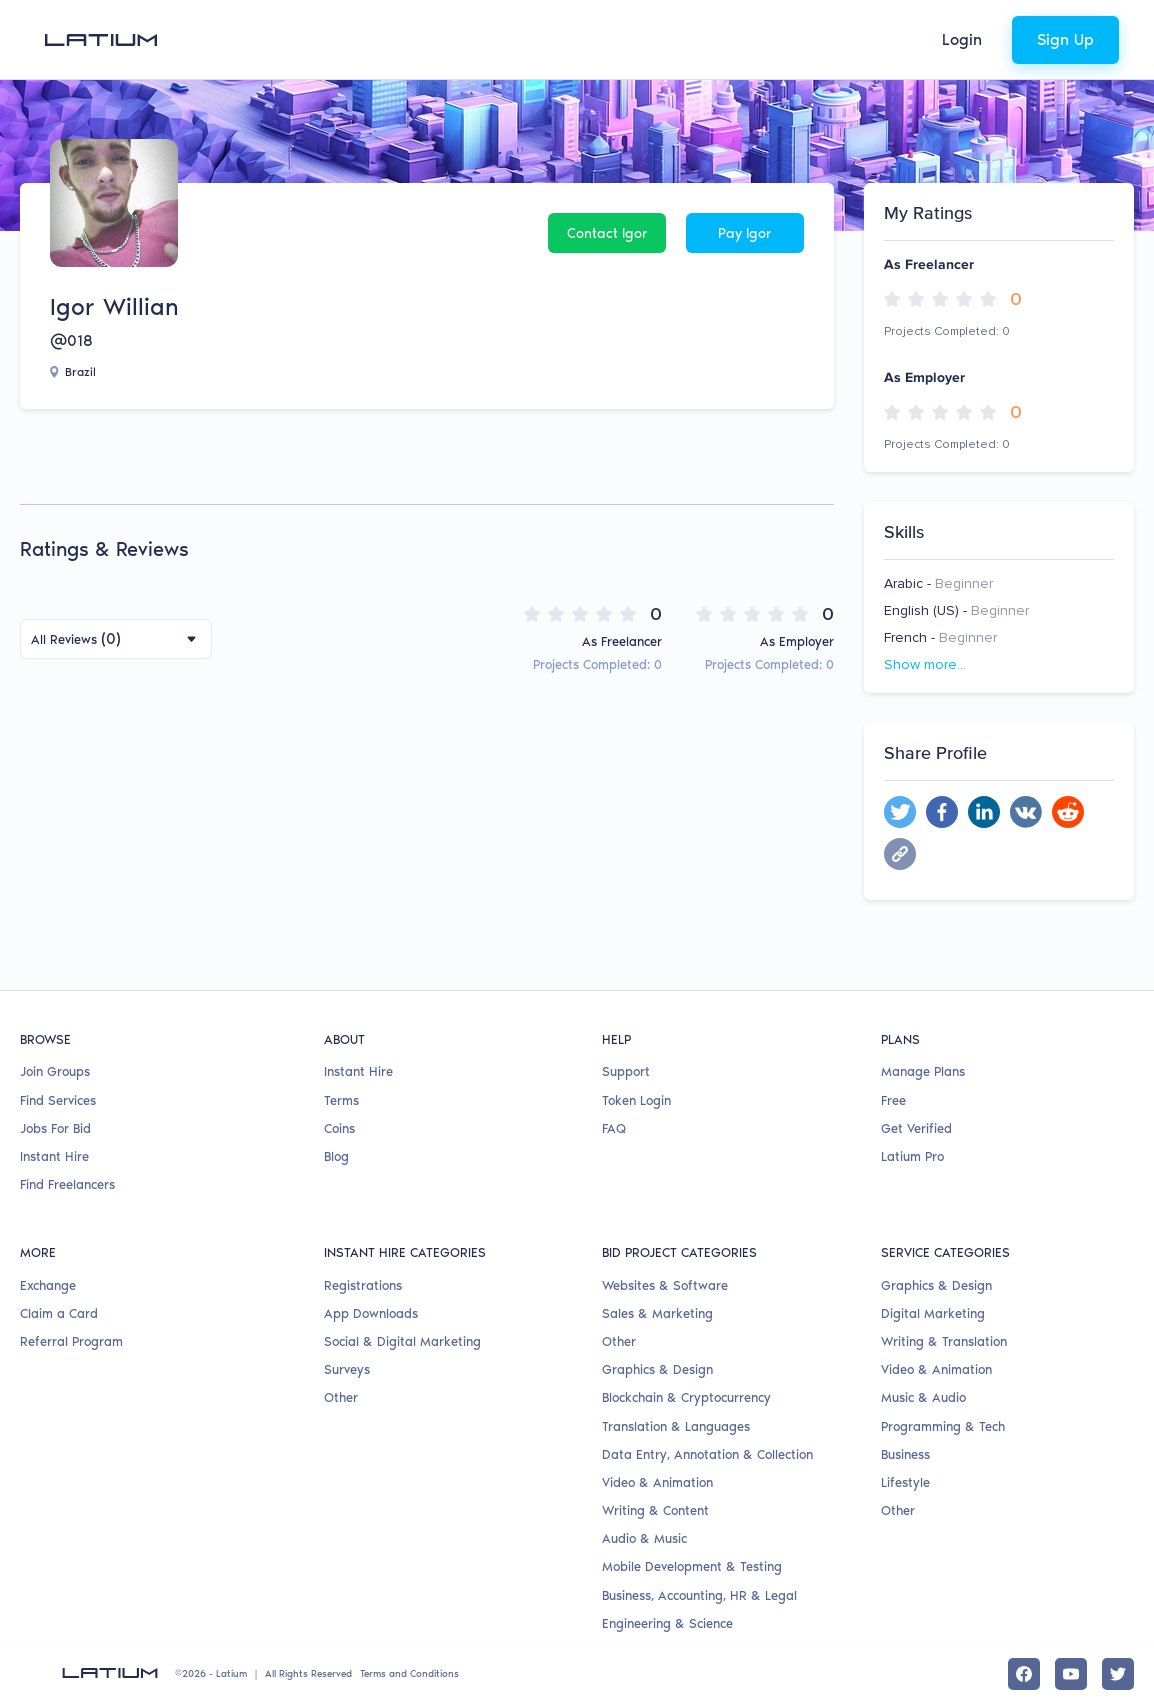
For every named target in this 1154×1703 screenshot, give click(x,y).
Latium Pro (912, 1156)
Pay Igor (745, 233)
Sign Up (1065, 39)
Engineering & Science (667, 1623)
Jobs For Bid (55, 1128)
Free (893, 1100)
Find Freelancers (67, 1184)
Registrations (363, 1285)
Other (341, 1397)
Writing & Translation (944, 1341)
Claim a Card (59, 1313)
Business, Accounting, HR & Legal (699, 1595)
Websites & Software (665, 1285)
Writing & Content (655, 1510)
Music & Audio (923, 1397)
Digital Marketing (933, 1313)
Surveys (347, 1369)
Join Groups (55, 1071)
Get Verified (916, 1128)
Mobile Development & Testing (692, 1566)
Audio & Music (644, 1538)
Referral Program (71, 1341)
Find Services (58, 1100)
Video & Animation (657, 1482)
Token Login (636, 1100)
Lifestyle (905, 1482)
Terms (341, 1100)
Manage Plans (923, 1071)
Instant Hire (54, 1156)
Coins (339, 1128)
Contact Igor (607, 233)
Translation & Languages (676, 1426)
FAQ (614, 1128)
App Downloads (371, 1313)
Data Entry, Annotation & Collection (707, 1454)
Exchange (48, 1285)
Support (626, 1071)
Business (905, 1454)
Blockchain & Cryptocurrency (686, 1397)
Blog (336, 1156)
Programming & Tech (943, 1426)
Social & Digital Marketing (402, 1341)
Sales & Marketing (657, 1313)
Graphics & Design (657, 1369)
